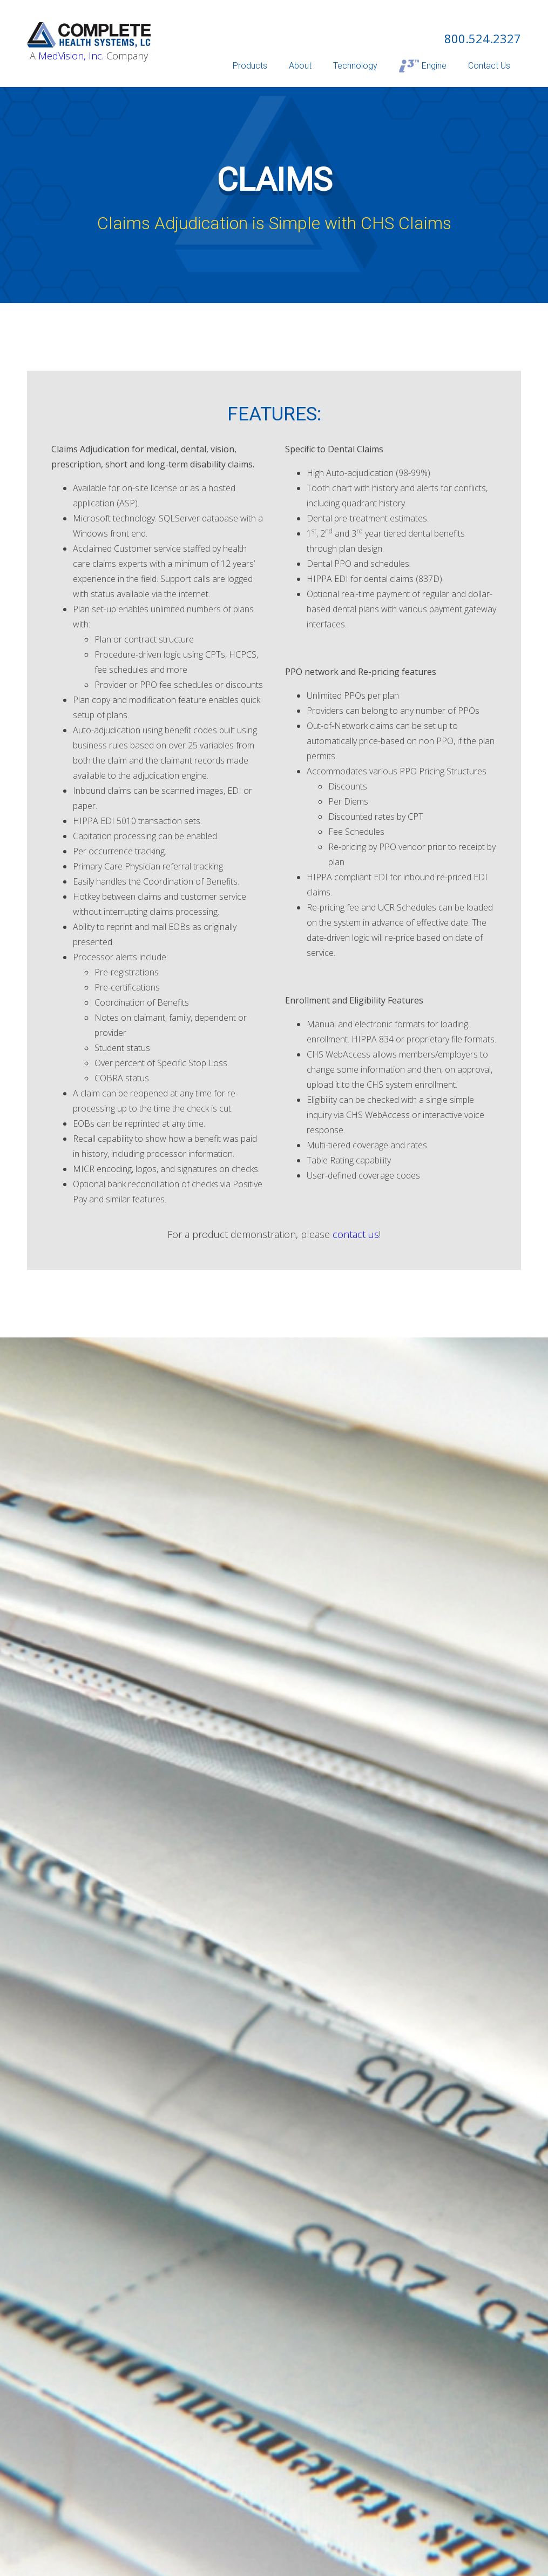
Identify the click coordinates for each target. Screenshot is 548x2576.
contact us (356, 1234)
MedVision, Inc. (71, 55)
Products (250, 66)
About (300, 66)
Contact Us (489, 66)
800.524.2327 (482, 38)
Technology (355, 66)
